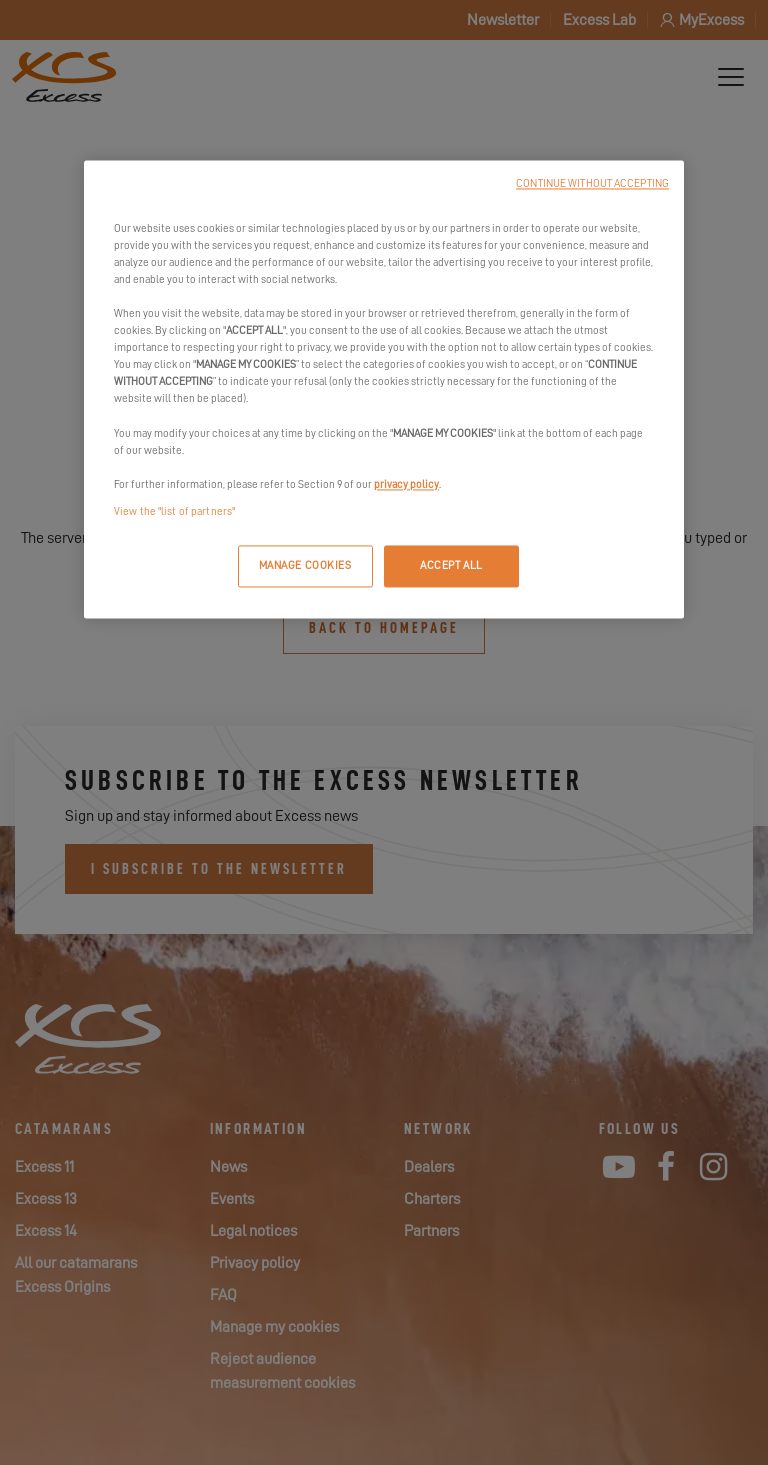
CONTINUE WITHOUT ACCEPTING (592, 183)
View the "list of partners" (174, 511)
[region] (384, 389)
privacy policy (406, 484)
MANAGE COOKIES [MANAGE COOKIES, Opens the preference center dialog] (305, 565)
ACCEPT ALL (451, 565)
